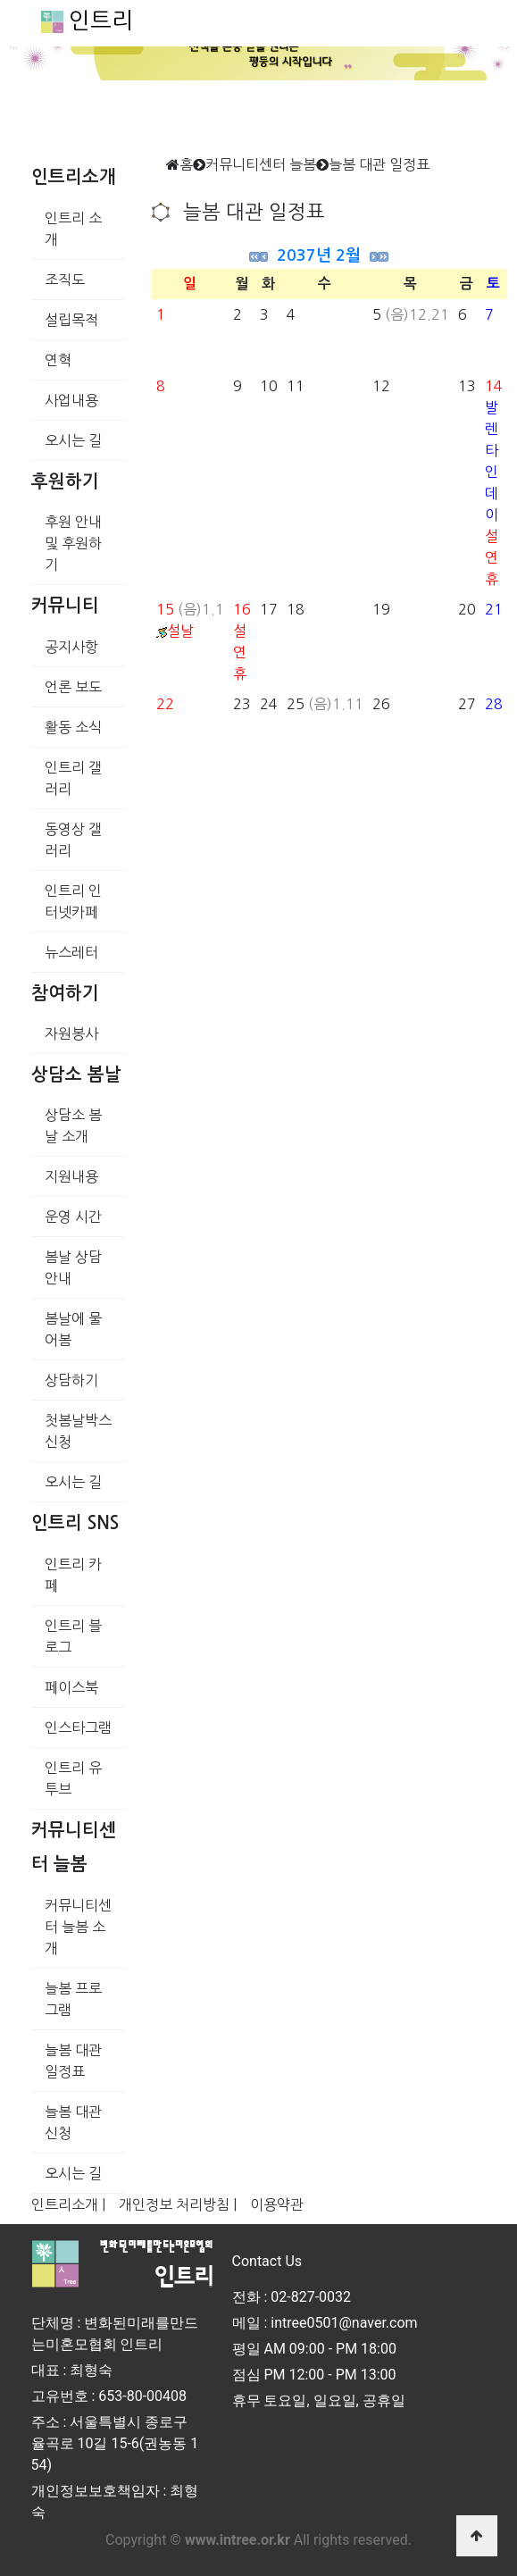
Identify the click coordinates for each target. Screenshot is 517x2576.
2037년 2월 (319, 255)
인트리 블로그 (73, 1636)
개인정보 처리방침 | (178, 2204)
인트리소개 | (68, 2204)
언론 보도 (73, 687)
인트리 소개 (73, 229)
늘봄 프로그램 (73, 1999)
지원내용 (71, 1176)
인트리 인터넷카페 (73, 901)
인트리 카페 (73, 1575)
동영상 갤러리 (73, 839)
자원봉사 (71, 1033)
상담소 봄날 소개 (73, 1125)
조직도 (65, 279)
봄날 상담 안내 (73, 1267)
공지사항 (71, 647)
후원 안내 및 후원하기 (73, 543)
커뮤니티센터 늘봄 (260, 164)
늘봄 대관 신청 (73, 2122)
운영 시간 (73, 1216)
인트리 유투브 (73, 1778)
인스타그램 (78, 1727)
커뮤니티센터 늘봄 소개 (78, 1926)
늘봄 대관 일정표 (73, 2060)
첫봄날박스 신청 (78, 1431)
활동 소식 (73, 727)
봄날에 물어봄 (73, 1329)
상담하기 (71, 1380)
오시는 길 (73, 440)
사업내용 (71, 400)
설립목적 (71, 320)
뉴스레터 (71, 952)
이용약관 (277, 2204)
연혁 (58, 360)
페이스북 (71, 1687)
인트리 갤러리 (73, 778)
